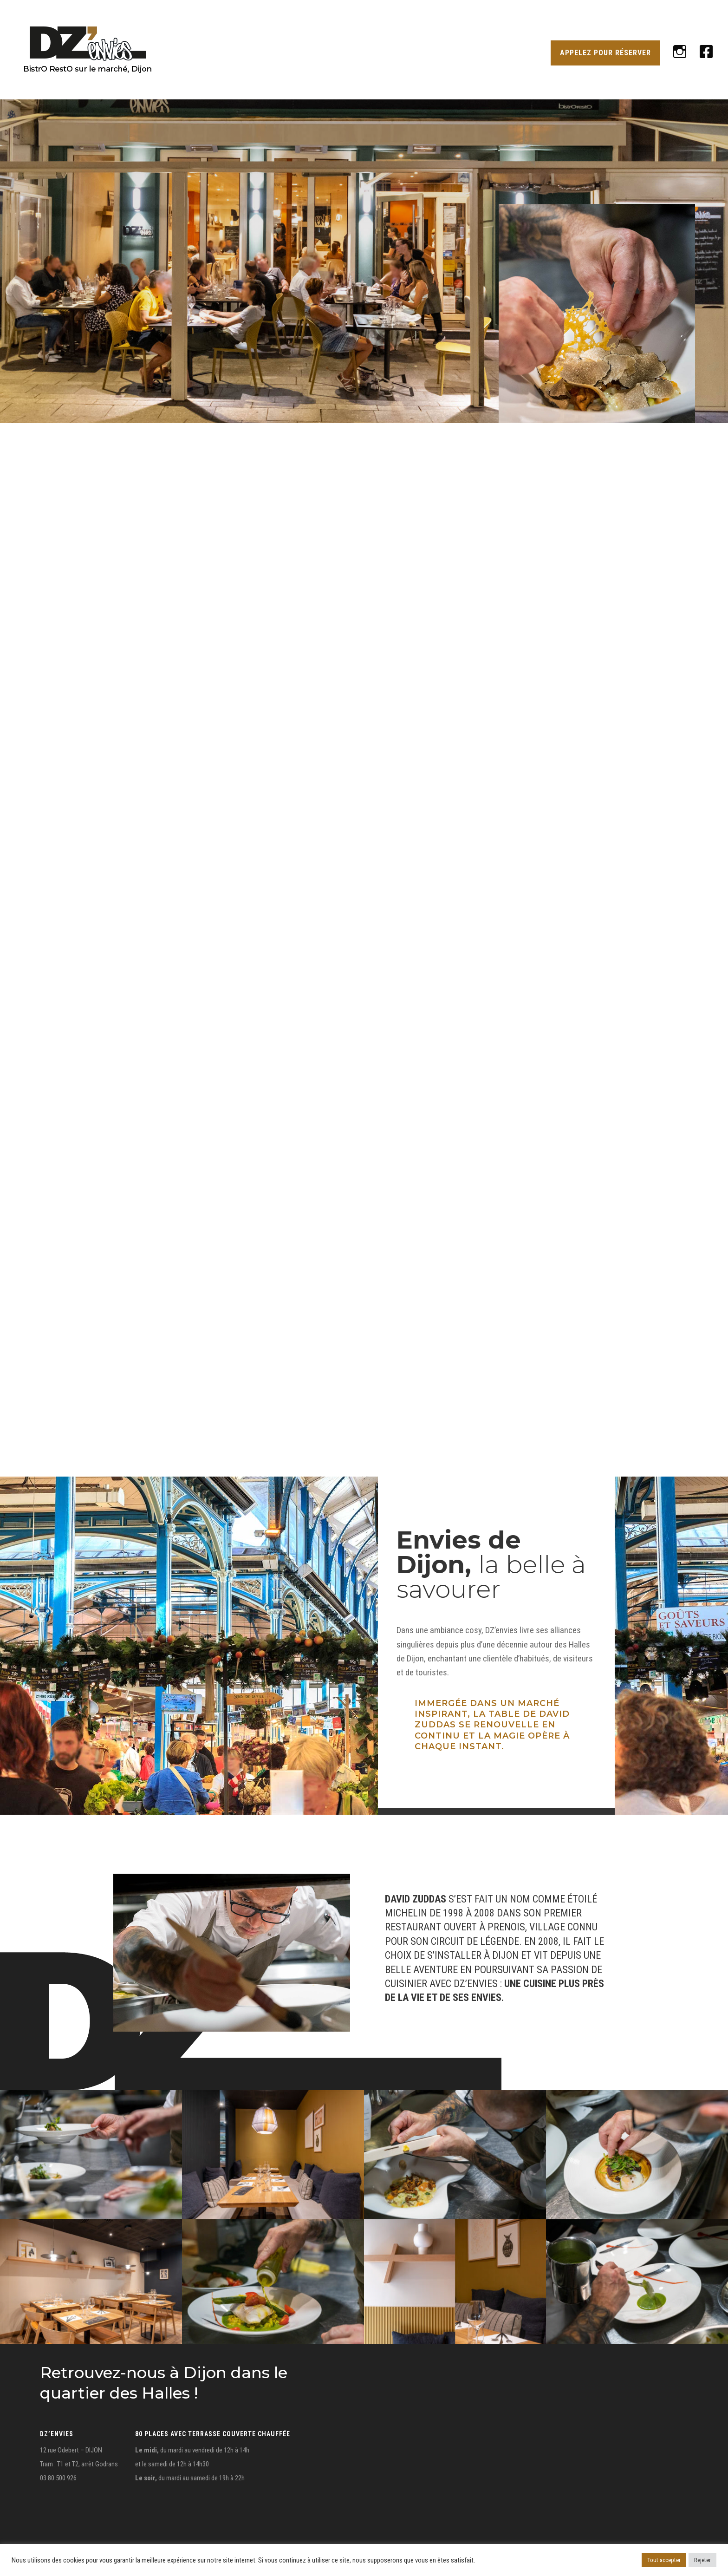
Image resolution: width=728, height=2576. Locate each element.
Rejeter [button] (702, 2559)
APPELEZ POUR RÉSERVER (605, 52)
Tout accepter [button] (664, 2559)
